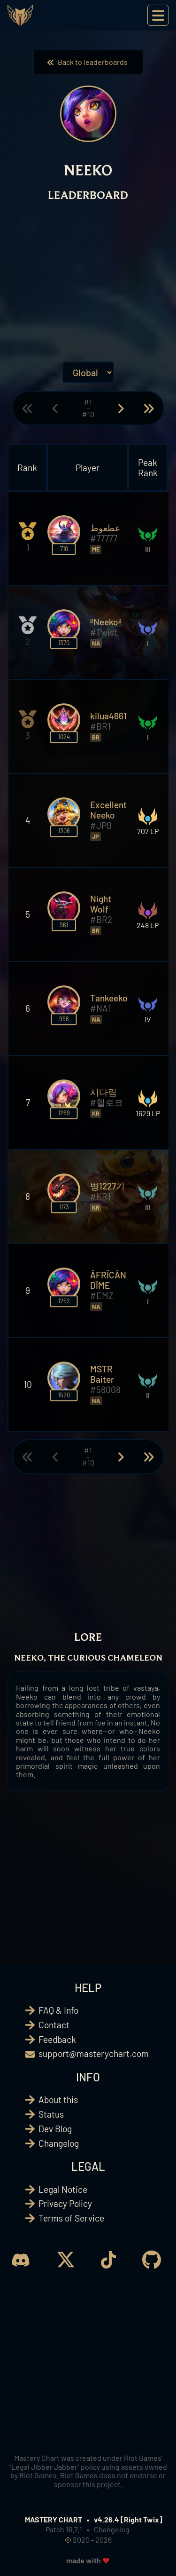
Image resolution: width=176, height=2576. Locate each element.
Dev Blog (55, 2128)
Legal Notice (62, 2189)
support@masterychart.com (93, 2053)
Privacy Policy (65, 2203)
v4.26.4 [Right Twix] (128, 2519)
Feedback (57, 2039)
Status (51, 2114)
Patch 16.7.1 (64, 2529)
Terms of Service (71, 2218)
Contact (53, 2024)
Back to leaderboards (88, 61)
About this (58, 2099)
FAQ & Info (58, 2010)
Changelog (58, 2143)
